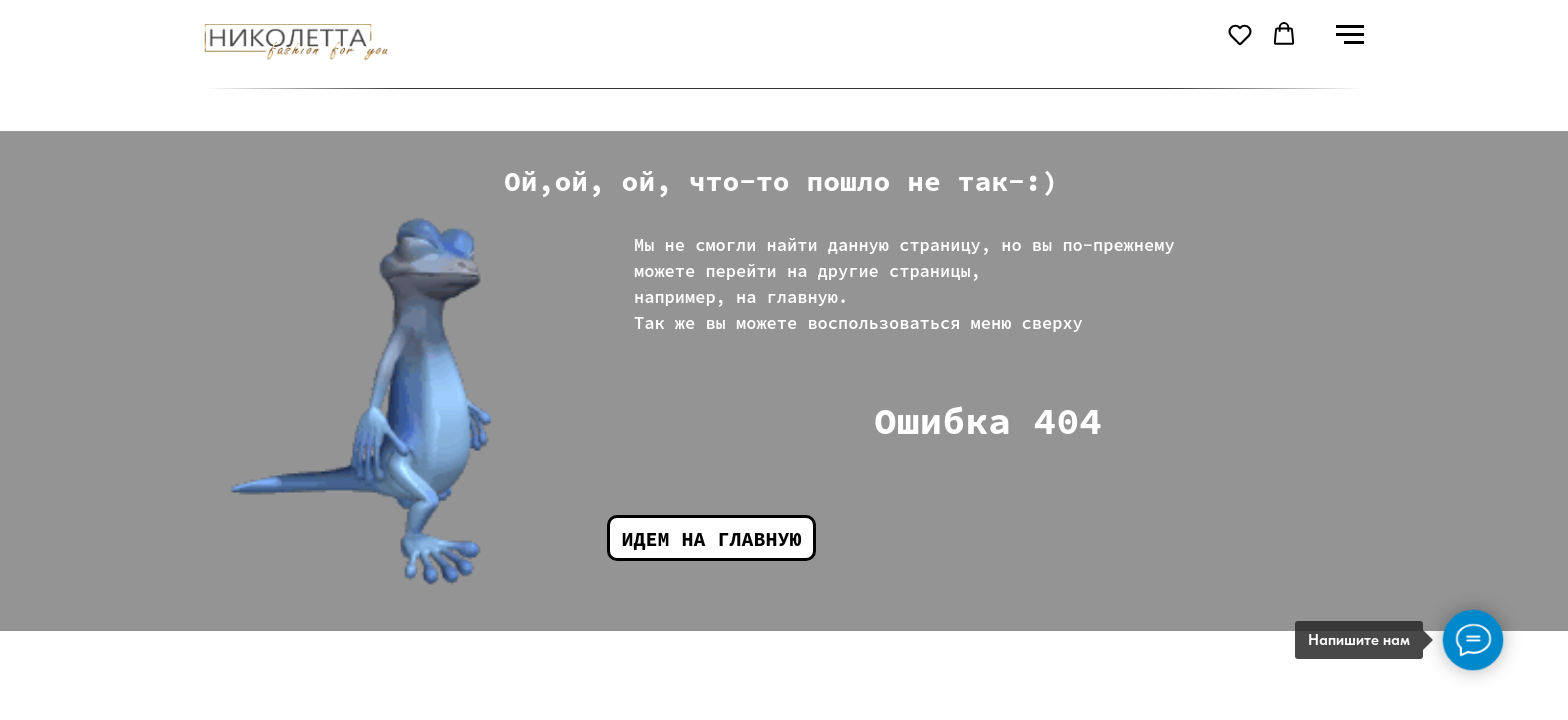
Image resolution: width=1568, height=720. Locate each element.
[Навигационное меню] (1350, 35)
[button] (1240, 34)
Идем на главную (712, 538)
